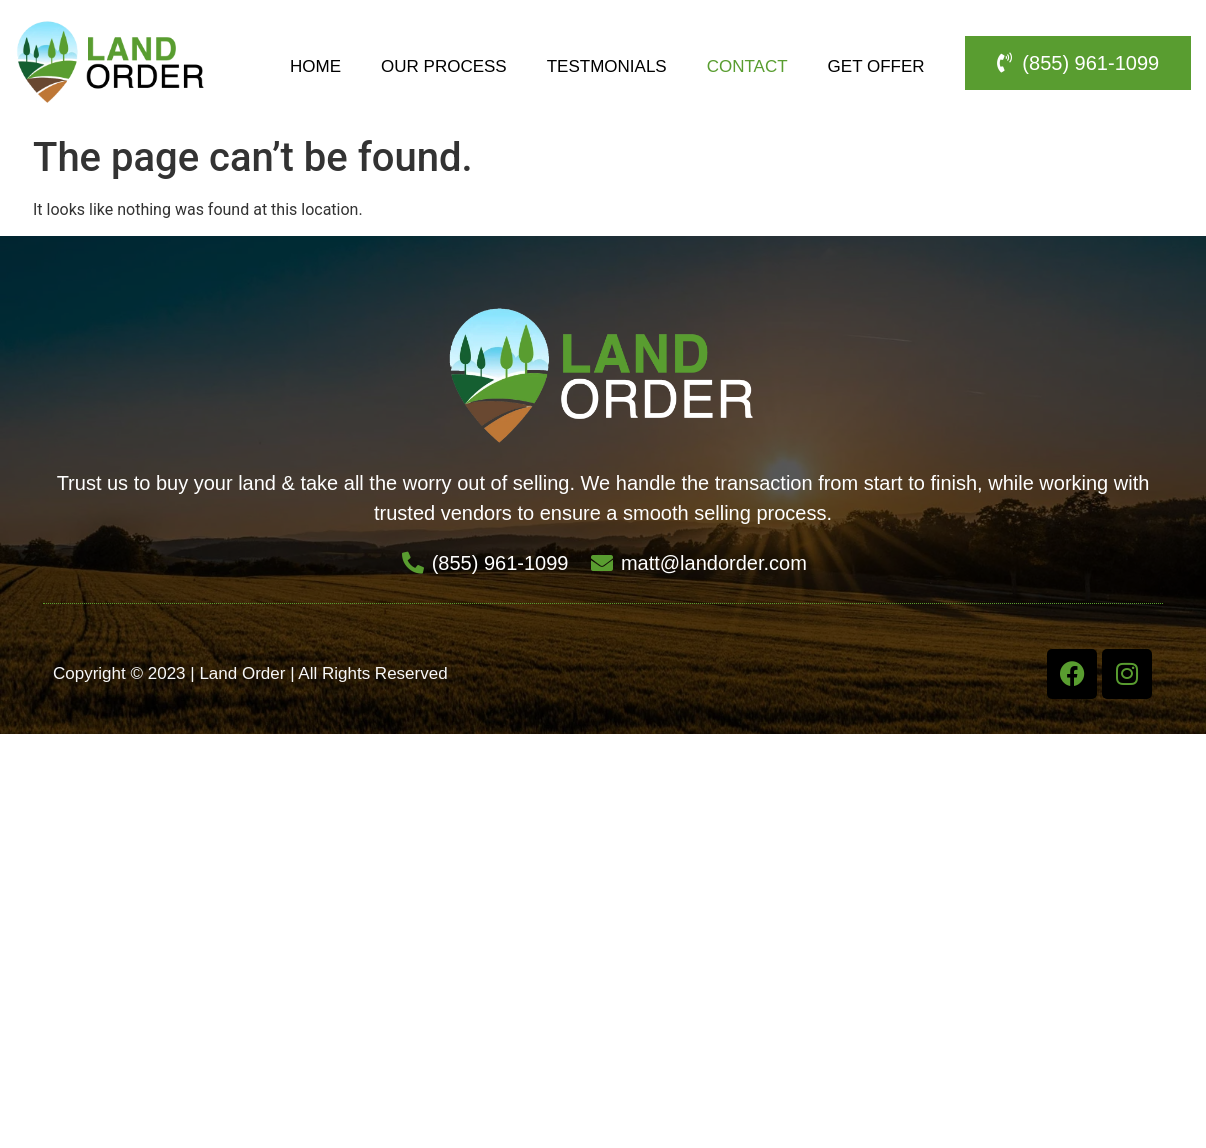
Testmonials (607, 66)
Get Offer (876, 66)
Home (315, 66)
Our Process (444, 66)
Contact (747, 66)
